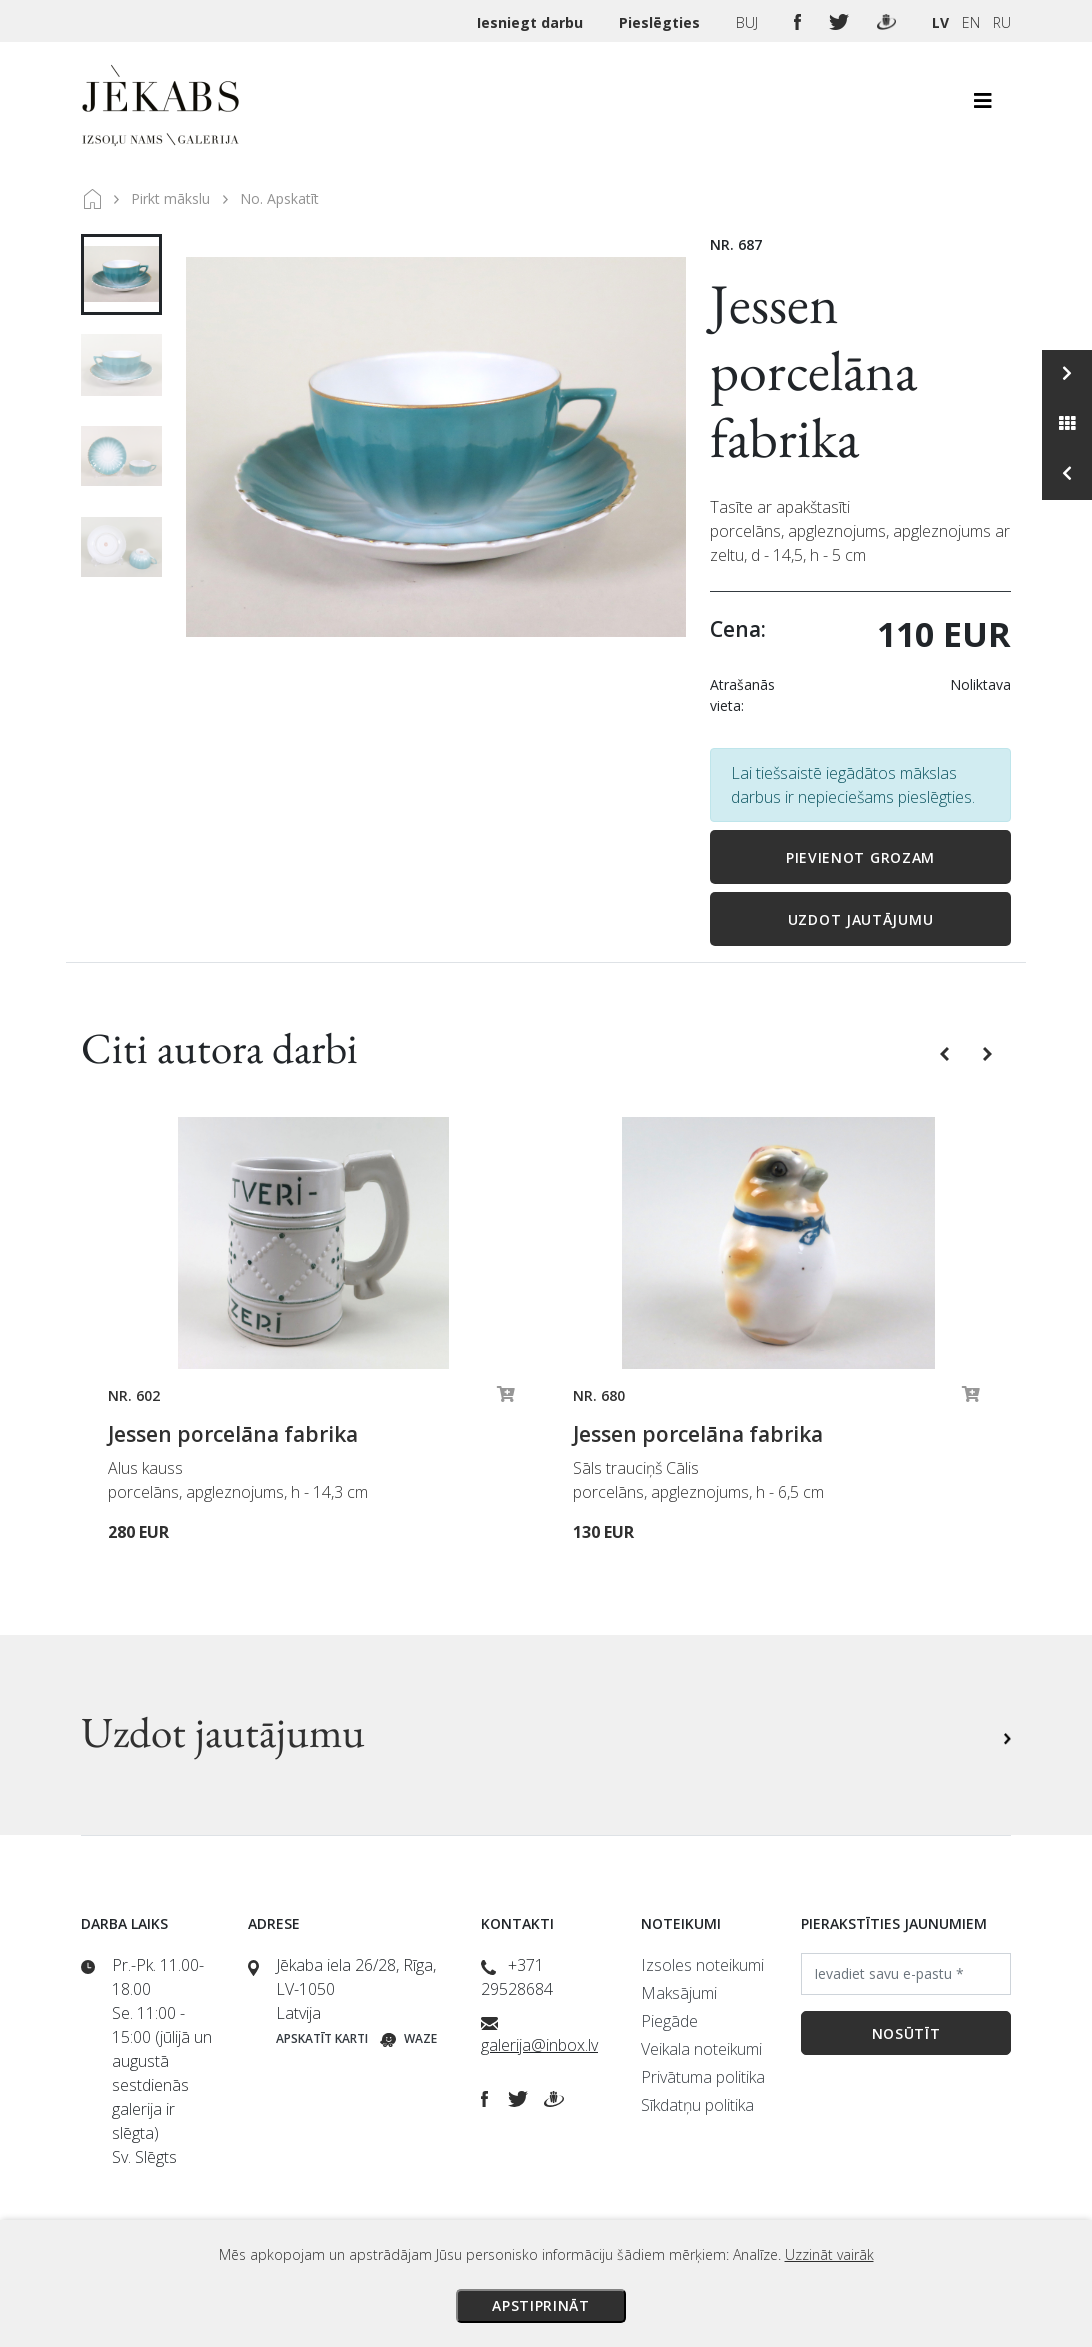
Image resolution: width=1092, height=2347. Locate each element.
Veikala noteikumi (701, 2049)
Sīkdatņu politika (697, 2105)
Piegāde (669, 2021)
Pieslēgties (661, 22)
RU (1002, 22)
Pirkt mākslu (170, 198)
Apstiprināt (541, 2305)
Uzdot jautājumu (861, 919)
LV (940, 22)
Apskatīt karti (322, 2038)
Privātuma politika (703, 2077)
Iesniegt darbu (532, 22)
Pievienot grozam (860, 857)
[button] (946, 1053)
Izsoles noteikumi (702, 1965)
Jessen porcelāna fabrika (813, 370)
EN (971, 22)
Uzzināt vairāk (829, 2254)
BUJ (749, 22)
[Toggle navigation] (983, 106)
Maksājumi (679, 1993)
